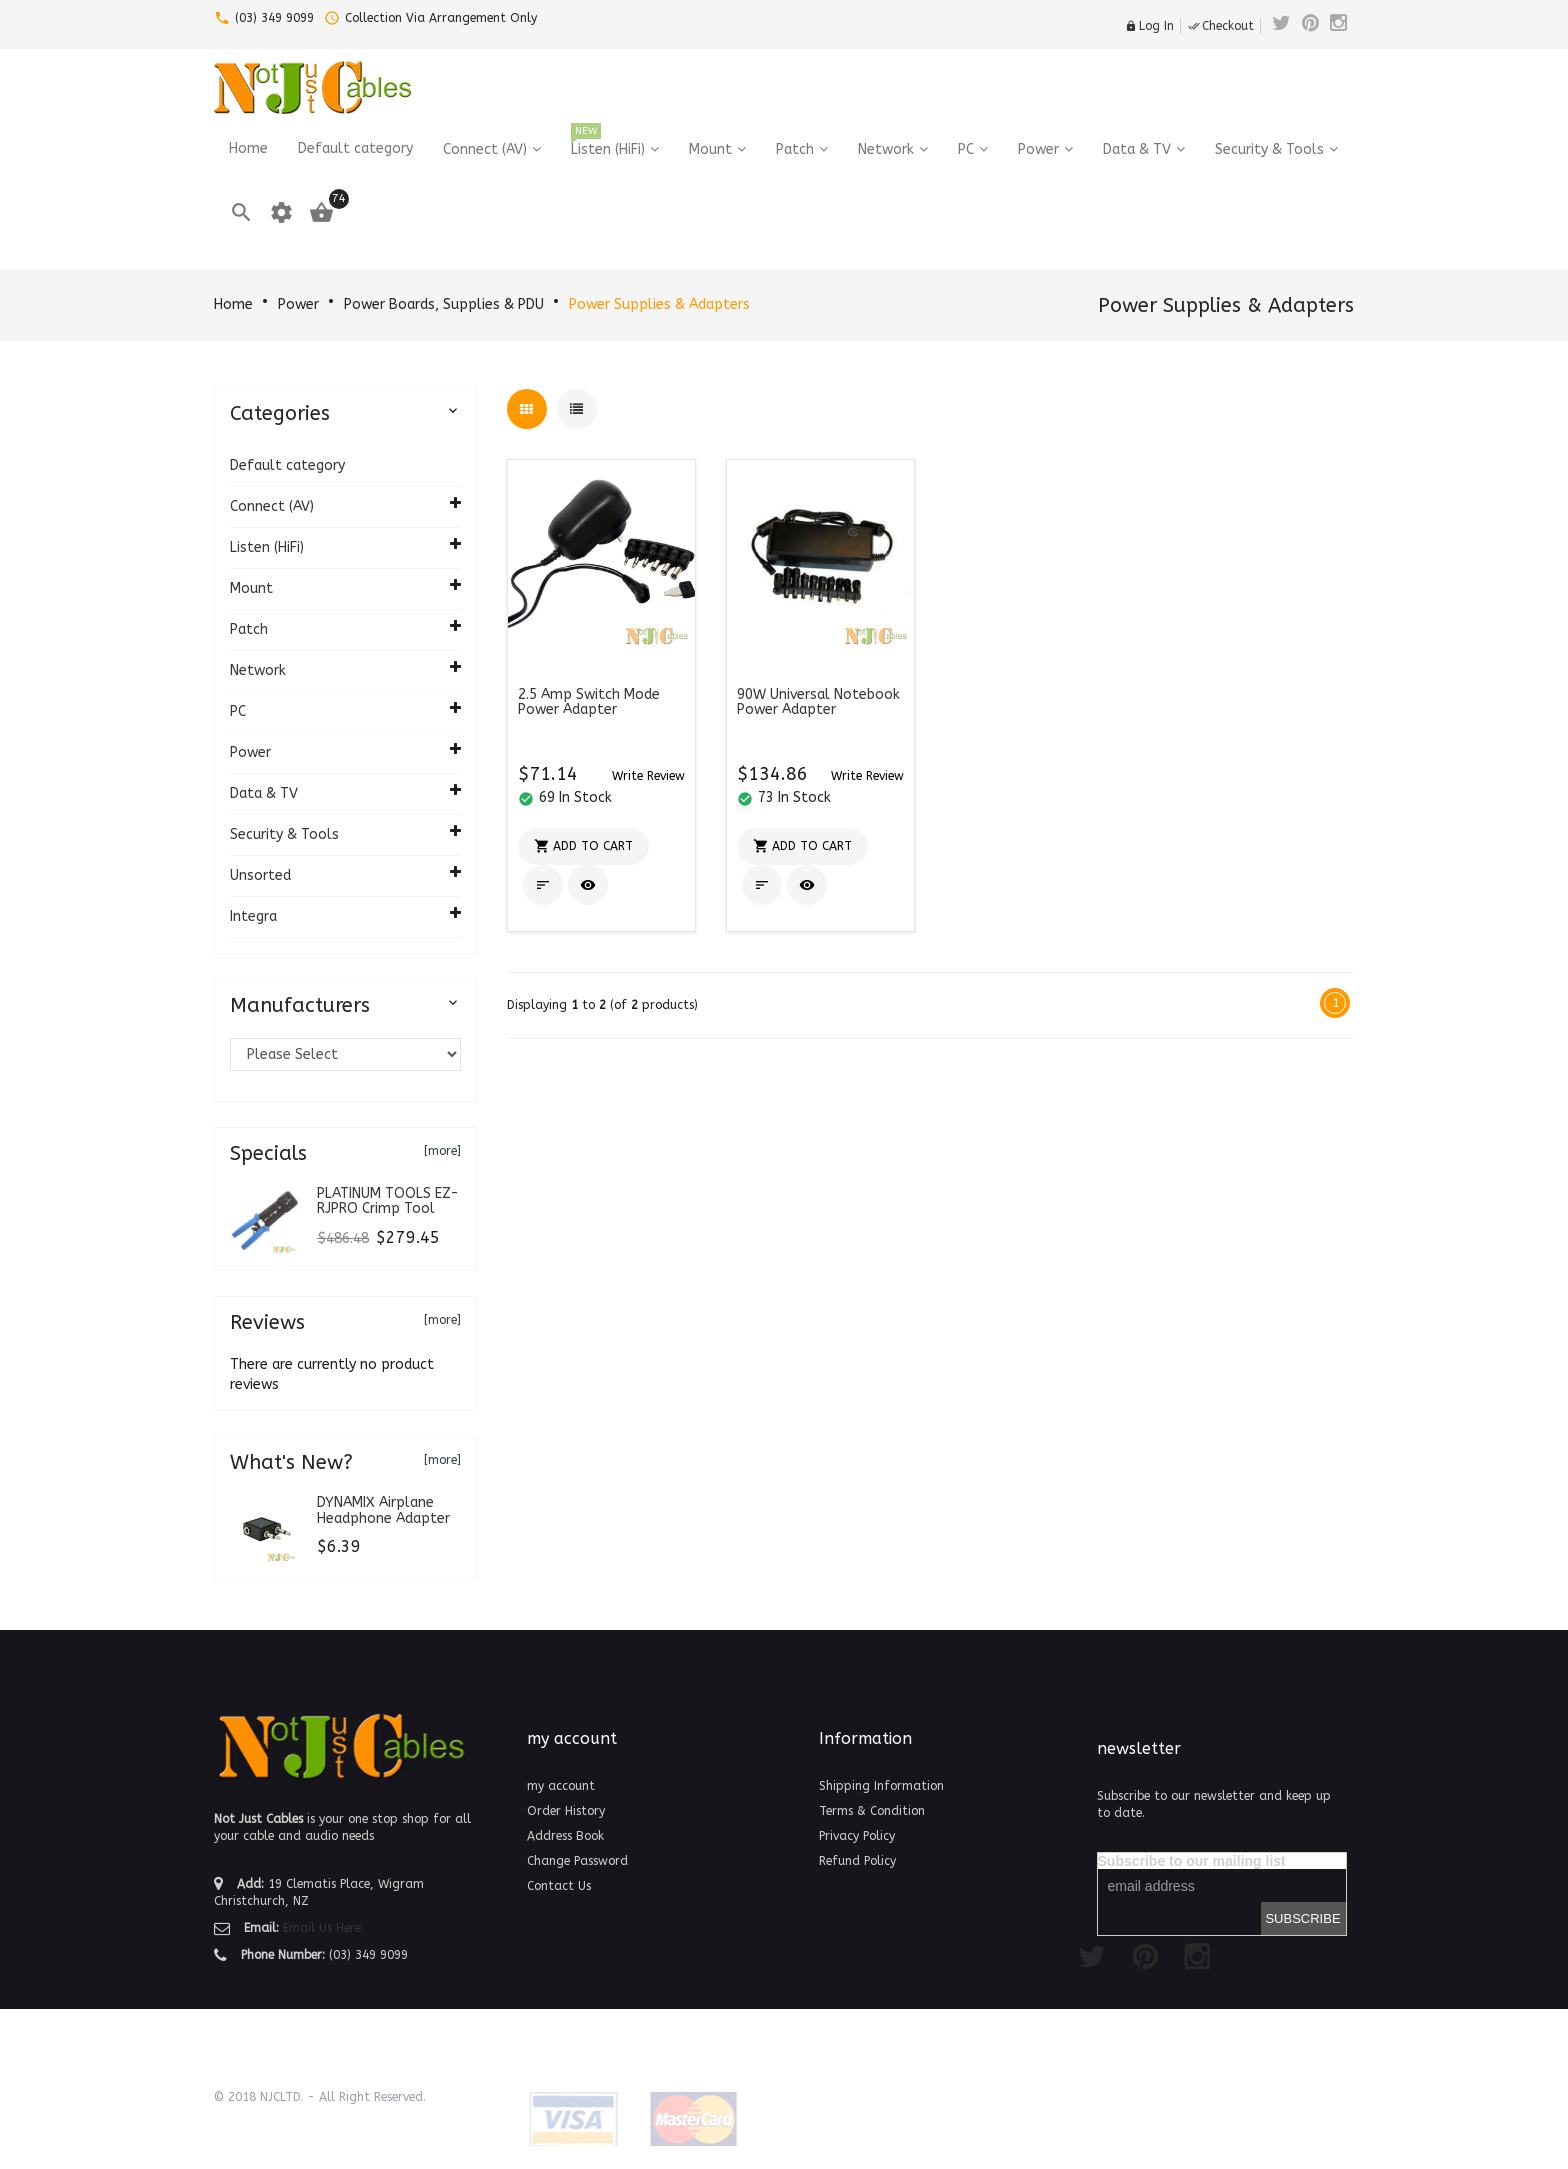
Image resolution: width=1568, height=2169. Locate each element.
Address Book (565, 1836)
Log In (1149, 26)
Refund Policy (857, 1861)
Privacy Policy (857, 1836)
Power (298, 304)
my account (561, 1786)
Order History (566, 1811)
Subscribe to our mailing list (1192, 1861)
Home (233, 304)
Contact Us (559, 1886)
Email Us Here (322, 1928)
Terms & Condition (872, 1811)
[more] (442, 1151)
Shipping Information (881, 1786)
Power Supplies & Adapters (659, 304)
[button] (648, 775)
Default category (287, 465)
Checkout (1221, 26)
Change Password (577, 1861)
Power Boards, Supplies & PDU (444, 304)
